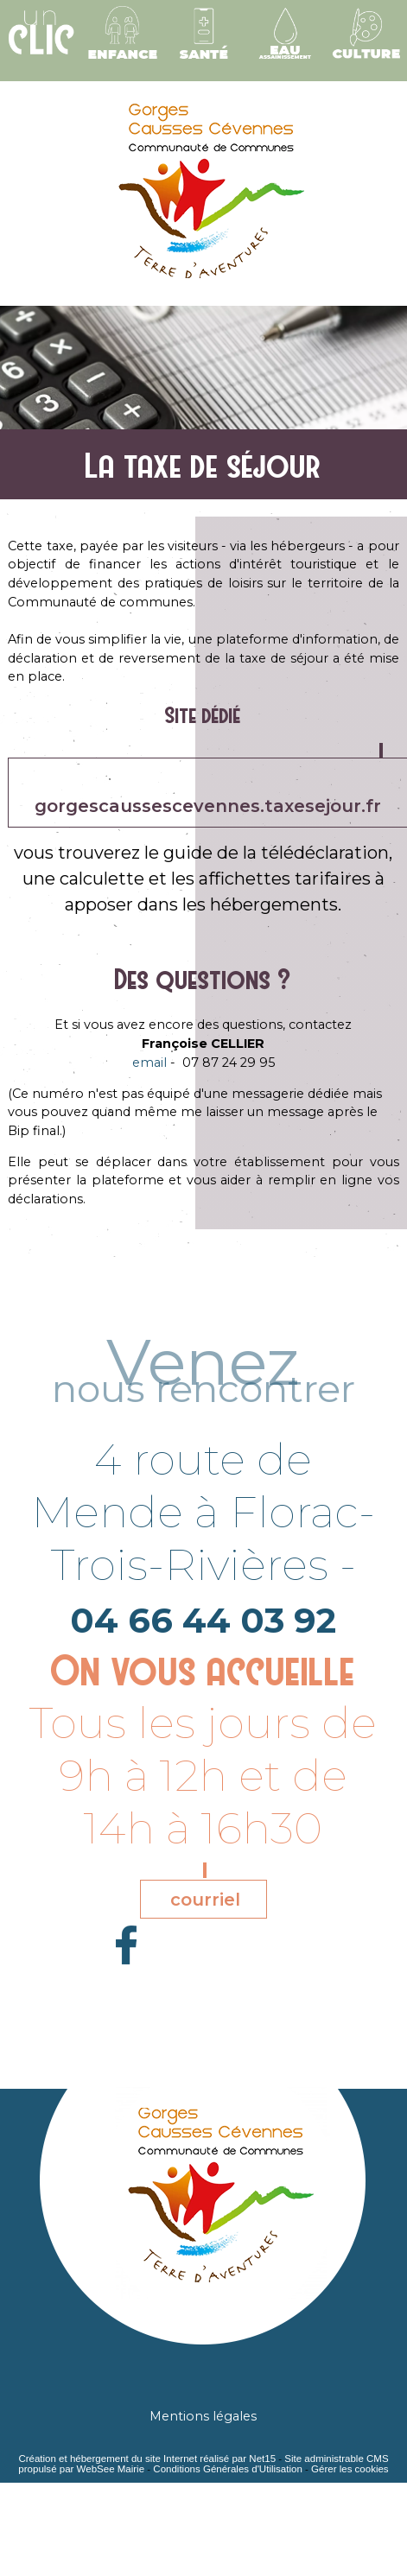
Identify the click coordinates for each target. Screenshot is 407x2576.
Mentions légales (203, 2416)
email (149, 1062)
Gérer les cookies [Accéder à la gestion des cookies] (350, 2469)
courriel (205, 1899)
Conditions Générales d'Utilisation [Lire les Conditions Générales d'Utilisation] (227, 2469)
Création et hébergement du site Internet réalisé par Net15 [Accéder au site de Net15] (147, 2458)
